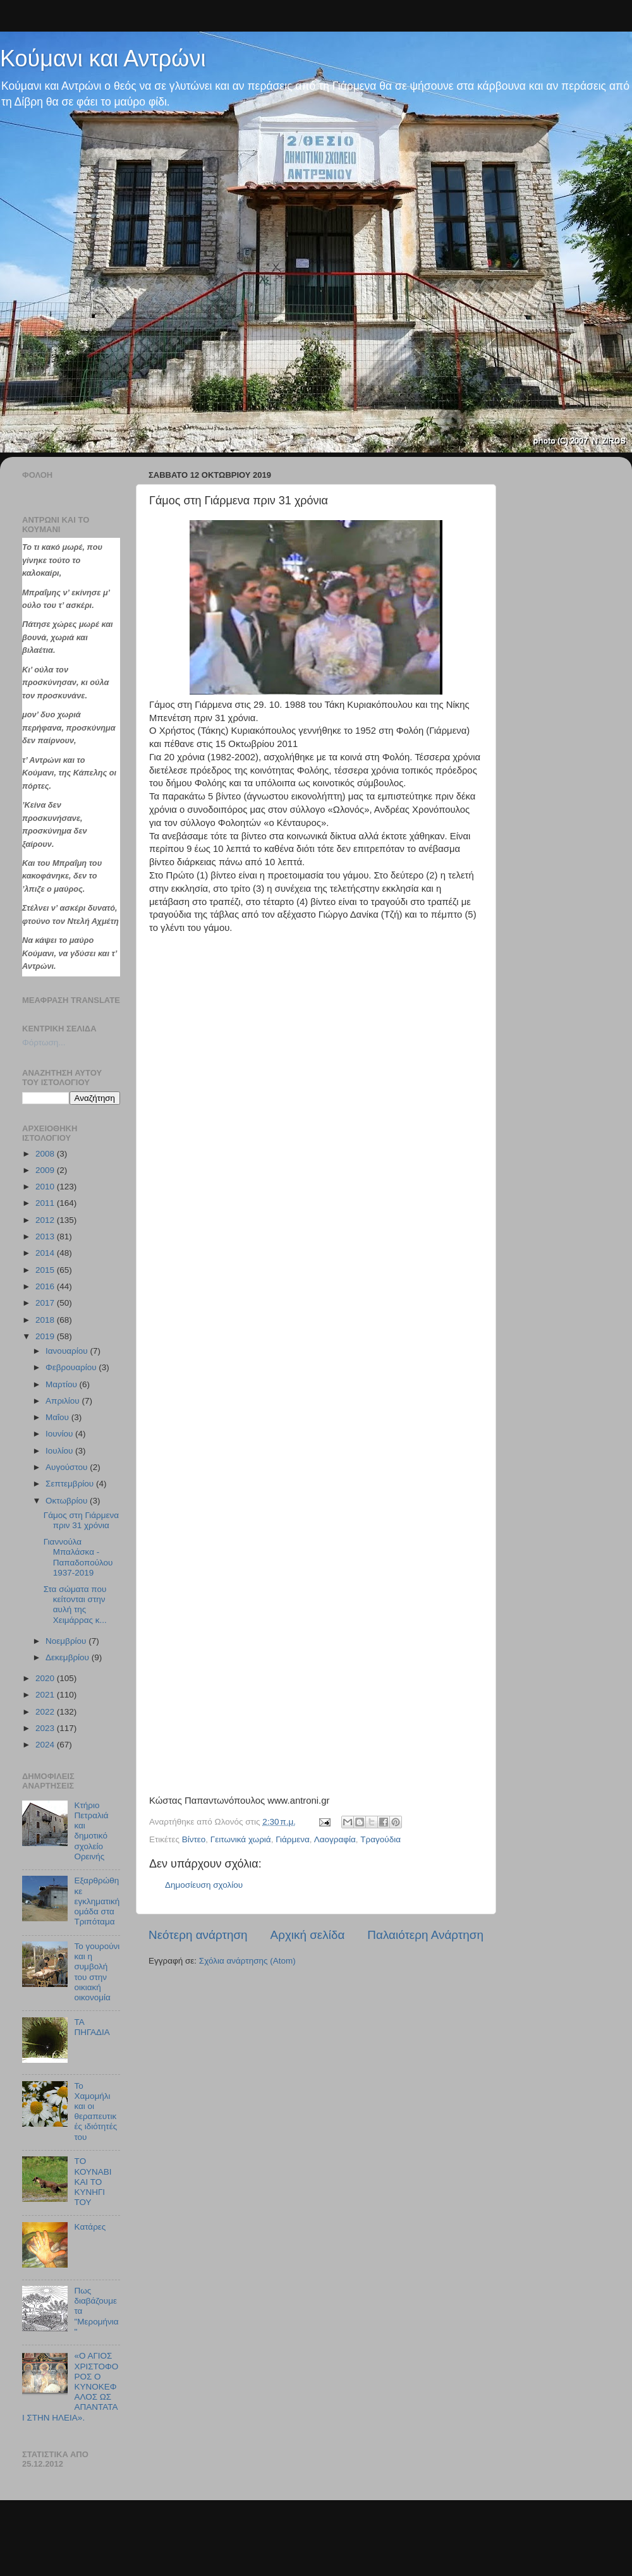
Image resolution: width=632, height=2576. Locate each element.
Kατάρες (90, 2227)
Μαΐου (58, 1417)
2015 (46, 1270)
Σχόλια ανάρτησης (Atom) (247, 1960)
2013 (46, 1236)
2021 (46, 1694)
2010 (46, 1186)
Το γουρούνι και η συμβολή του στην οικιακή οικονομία (96, 1971)
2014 (46, 1253)
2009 (46, 1170)
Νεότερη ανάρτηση (198, 1934)
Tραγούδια (380, 1839)
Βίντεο (194, 1839)
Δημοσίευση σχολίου (204, 1885)
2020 (46, 1678)
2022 (46, 1711)
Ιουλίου (60, 1450)
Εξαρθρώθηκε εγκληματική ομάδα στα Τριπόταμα (96, 1901)
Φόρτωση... (44, 1042)
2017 (46, 1303)
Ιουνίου (60, 1433)
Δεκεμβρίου (69, 1657)
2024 (46, 1744)
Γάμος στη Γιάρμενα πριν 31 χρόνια (81, 1520)
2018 (46, 1320)
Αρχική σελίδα (307, 1934)
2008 (46, 1153)
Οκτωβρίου (68, 1500)
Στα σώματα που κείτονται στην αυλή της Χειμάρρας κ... (75, 1604)
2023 (46, 1728)
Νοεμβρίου (67, 1641)
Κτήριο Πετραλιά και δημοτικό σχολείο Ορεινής (91, 1831)
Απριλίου (64, 1401)
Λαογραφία (335, 1839)
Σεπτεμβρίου (71, 1483)
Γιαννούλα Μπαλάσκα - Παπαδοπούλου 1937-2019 (78, 1557)
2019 (46, 1336)
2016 (46, 1286)
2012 (46, 1220)
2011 (46, 1203)
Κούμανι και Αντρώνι (102, 58)
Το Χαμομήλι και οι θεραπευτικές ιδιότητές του (95, 2111)
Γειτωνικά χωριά (240, 1839)
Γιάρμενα (293, 1839)
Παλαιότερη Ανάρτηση (425, 1934)
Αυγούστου (68, 1467)
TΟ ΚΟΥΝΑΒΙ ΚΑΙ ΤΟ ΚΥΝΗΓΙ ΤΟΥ (92, 2181)
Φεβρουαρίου (72, 1367)
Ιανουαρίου (68, 1351)
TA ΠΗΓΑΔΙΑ (91, 2027)
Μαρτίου (63, 1384)
